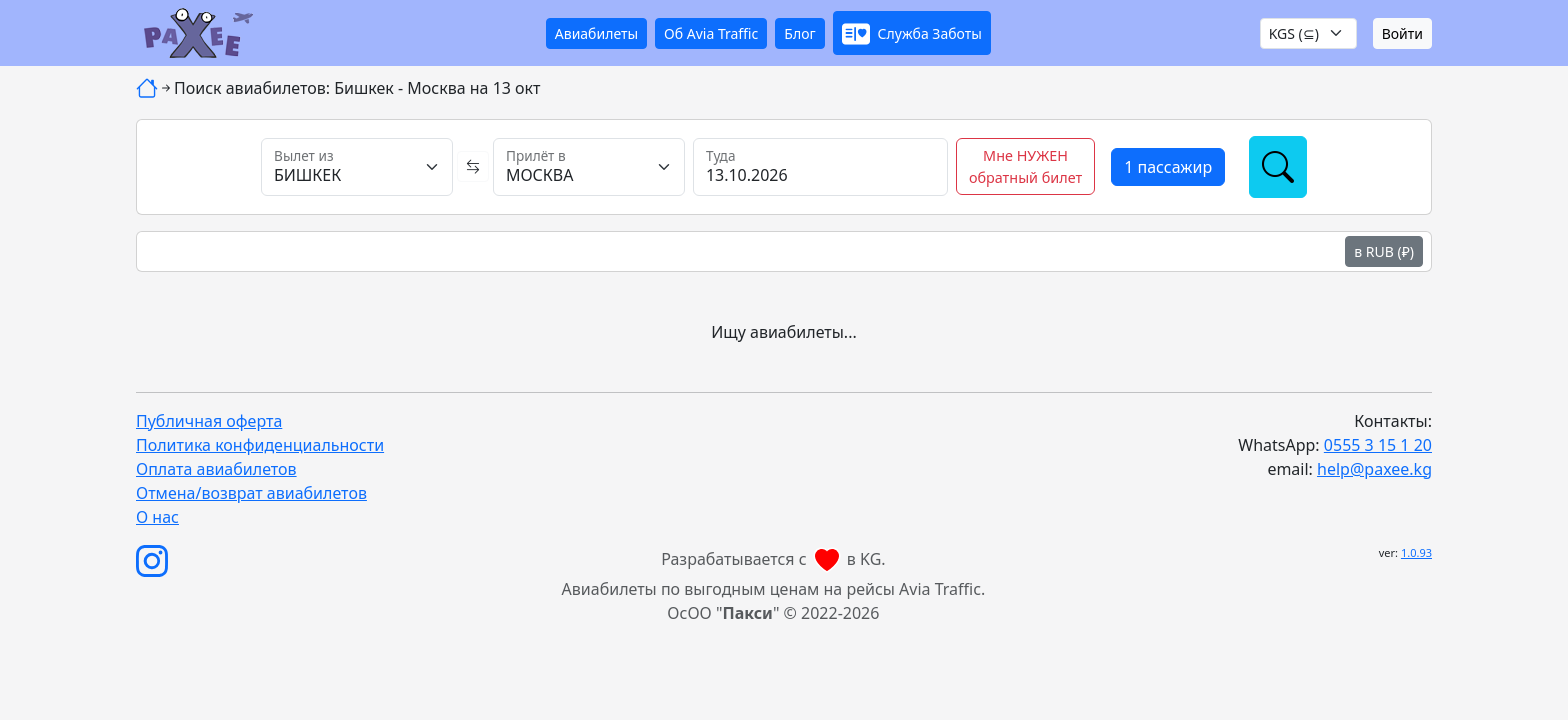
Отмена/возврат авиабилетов (251, 493)
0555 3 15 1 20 (1378, 445)
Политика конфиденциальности (260, 445)
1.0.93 (1416, 552)
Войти (1402, 33)
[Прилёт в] (589, 167)
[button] (912, 33)
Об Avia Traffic (711, 33)
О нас (157, 517)
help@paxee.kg (1374, 469)
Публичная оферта (209, 421)
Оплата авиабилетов (216, 469)
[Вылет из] (357, 167)
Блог (799, 33)
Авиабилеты (596, 33)
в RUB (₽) (1384, 251)
